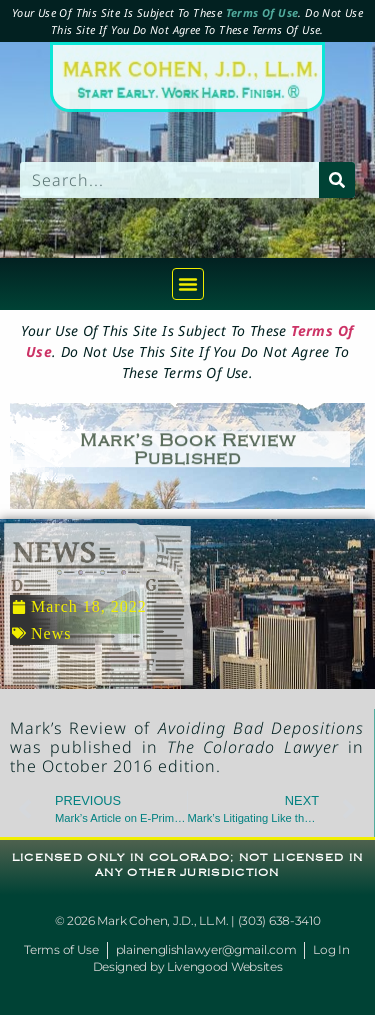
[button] (188, 284)
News (51, 633)
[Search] (337, 180)
